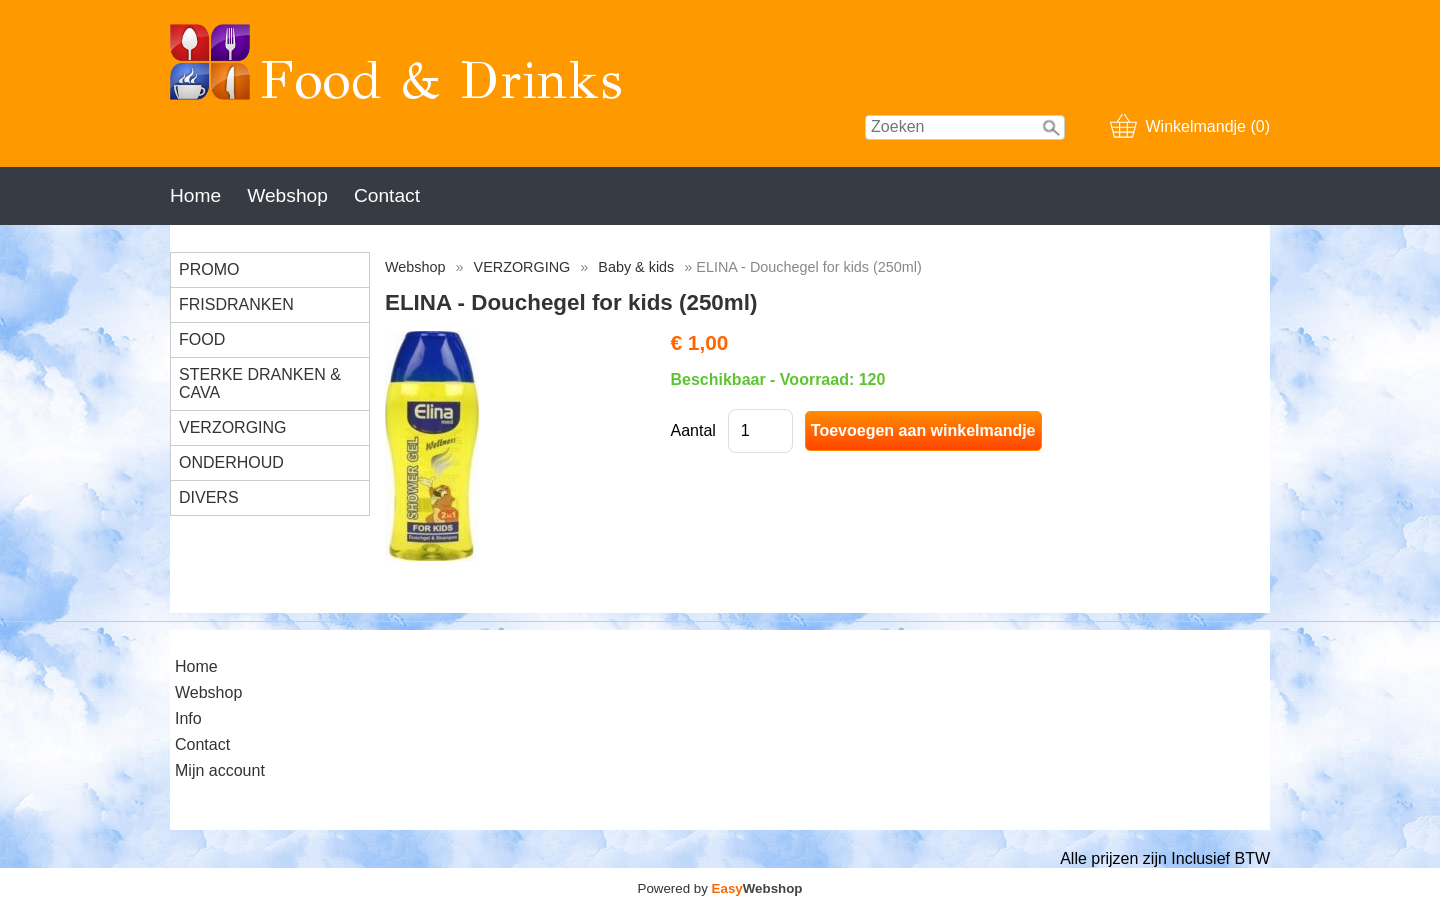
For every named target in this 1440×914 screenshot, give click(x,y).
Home (195, 195)
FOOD (202, 339)
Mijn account (220, 770)
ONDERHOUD (231, 462)
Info (188, 718)
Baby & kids (636, 267)
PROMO (209, 269)
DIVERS (209, 497)
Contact (387, 195)
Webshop (287, 195)
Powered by (720, 888)
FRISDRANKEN (236, 304)
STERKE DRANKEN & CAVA (260, 383)
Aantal (692, 430)
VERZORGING (233, 427)
